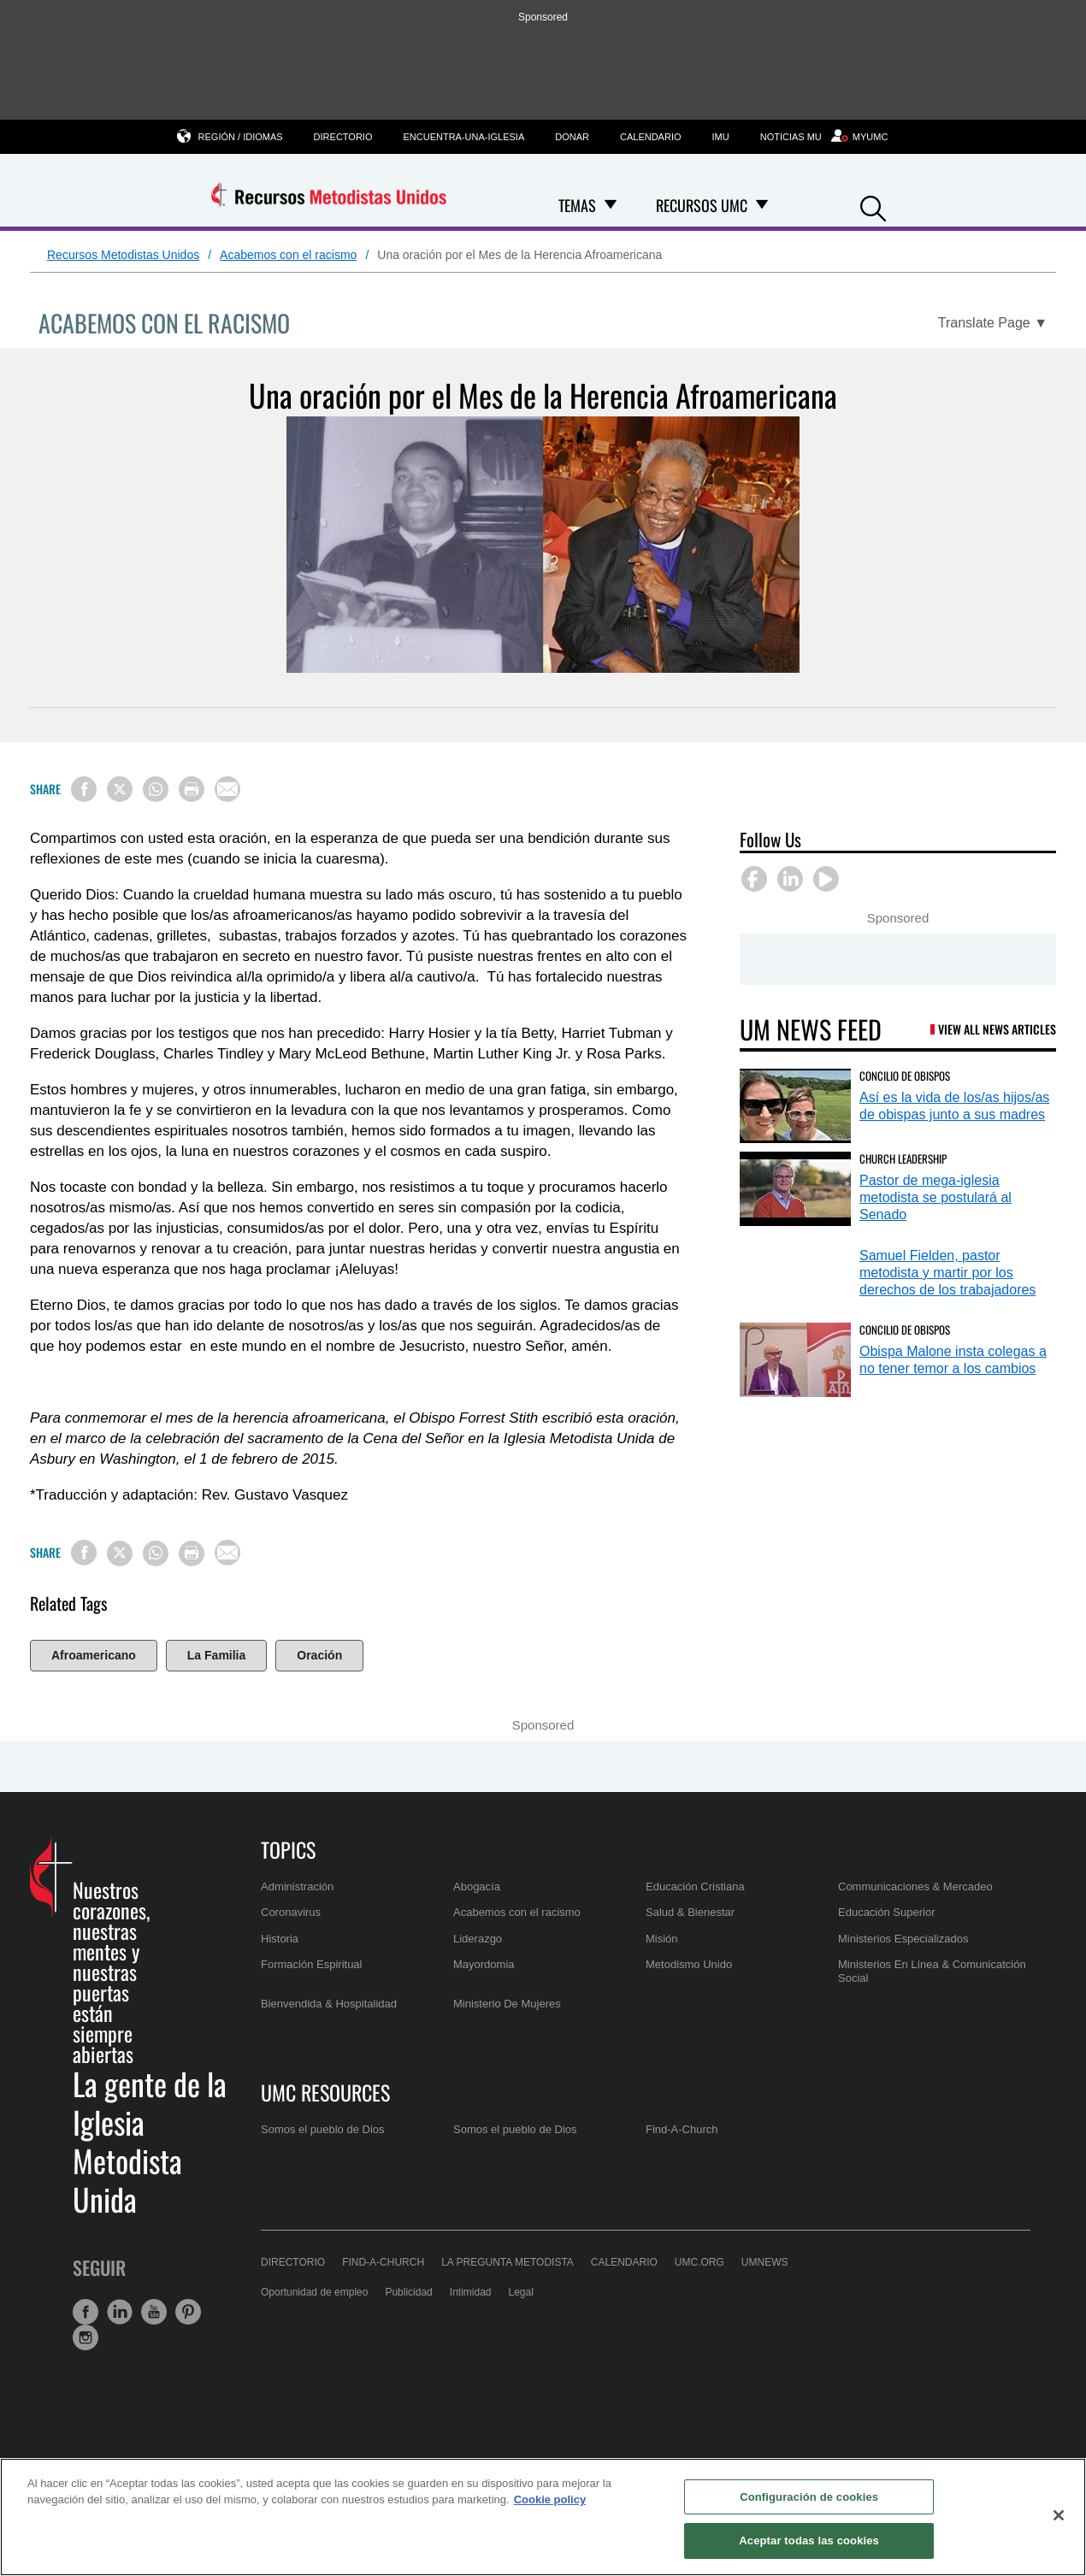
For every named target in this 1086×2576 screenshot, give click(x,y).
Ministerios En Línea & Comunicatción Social (932, 1971)
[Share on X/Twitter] (120, 789)
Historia (279, 1938)
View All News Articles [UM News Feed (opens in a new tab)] (997, 1029)
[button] (873, 206)
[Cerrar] (1058, 2515)
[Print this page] (191, 789)
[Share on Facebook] (84, 789)
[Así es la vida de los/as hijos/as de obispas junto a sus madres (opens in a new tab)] (795, 1106)
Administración (297, 1886)
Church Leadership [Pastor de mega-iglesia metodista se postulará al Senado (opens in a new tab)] (903, 1158)
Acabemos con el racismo (288, 255)
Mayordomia (484, 1964)
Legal (521, 2292)
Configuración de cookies (809, 2497)
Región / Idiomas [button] (240, 136)
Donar (572, 137)
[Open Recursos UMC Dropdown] (762, 205)
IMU (720, 137)
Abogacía (476, 1886)
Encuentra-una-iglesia (463, 137)
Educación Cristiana (695, 1886)
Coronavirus (291, 1912)
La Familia (216, 1655)
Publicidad (408, 2292)
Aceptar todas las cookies (809, 2540)
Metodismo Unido (689, 1964)
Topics (288, 1849)
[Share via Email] (227, 789)
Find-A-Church (682, 2129)
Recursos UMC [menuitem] (701, 205)
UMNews (764, 2262)
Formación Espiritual (312, 1964)
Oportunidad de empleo (314, 2292)
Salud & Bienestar (690, 1912)
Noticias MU (791, 137)
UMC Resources (325, 2092)
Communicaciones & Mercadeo (915, 1886)
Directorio (343, 137)
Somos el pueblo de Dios (323, 2129)
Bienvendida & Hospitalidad (329, 2003)
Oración (319, 1655)
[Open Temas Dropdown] (611, 205)
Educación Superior (886, 1912)
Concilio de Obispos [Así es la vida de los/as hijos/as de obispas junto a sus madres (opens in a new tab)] (904, 1075)
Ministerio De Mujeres (507, 2003)
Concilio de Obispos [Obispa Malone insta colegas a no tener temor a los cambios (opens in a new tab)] (904, 1329)
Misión (662, 1938)
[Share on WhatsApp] (155, 789)
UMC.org (699, 2262)
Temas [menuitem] (577, 205)
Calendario (651, 137)
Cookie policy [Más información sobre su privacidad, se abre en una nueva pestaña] (550, 2499)
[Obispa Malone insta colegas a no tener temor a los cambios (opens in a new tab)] (795, 1360)
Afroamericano (93, 1655)
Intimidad (471, 2292)
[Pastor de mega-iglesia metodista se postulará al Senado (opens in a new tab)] (795, 1189)
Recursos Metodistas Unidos (123, 255)
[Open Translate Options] (993, 323)
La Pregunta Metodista (507, 2262)
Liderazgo (477, 1938)
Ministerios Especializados (903, 1938)
